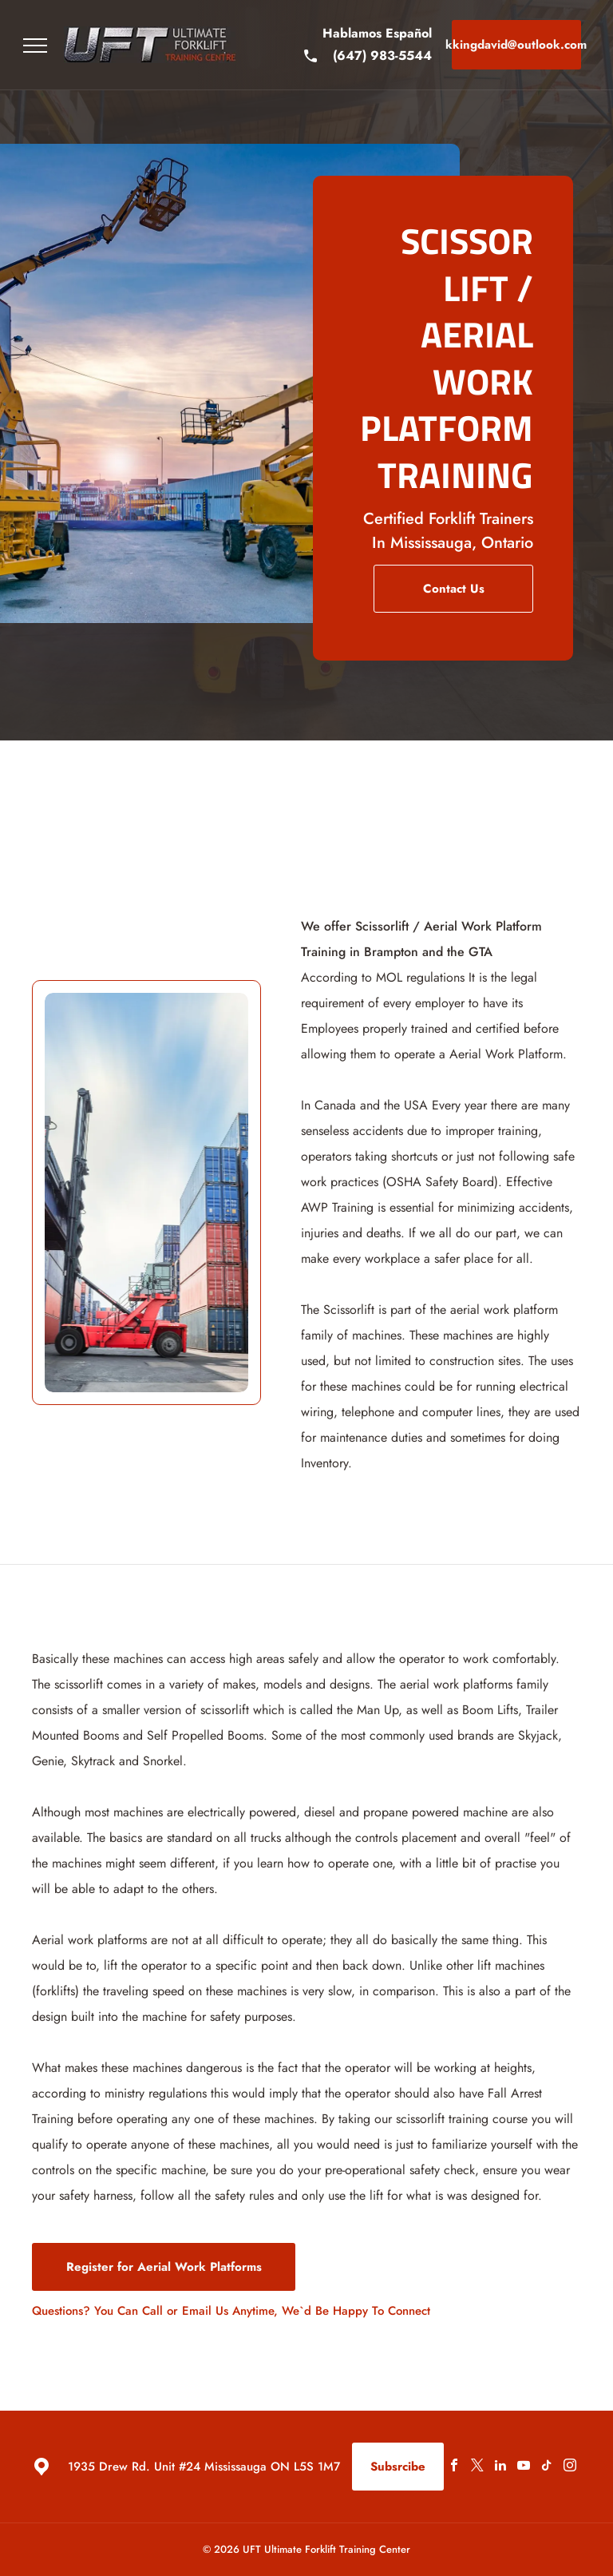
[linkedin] (500, 2467)
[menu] (35, 45)
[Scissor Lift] (146, 1192)
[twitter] (477, 2467)
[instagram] (569, 2467)
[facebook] (454, 2467)
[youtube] (523, 2467)
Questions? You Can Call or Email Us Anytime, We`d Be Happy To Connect (231, 2311)
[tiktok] (546, 2467)
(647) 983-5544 (382, 55)
